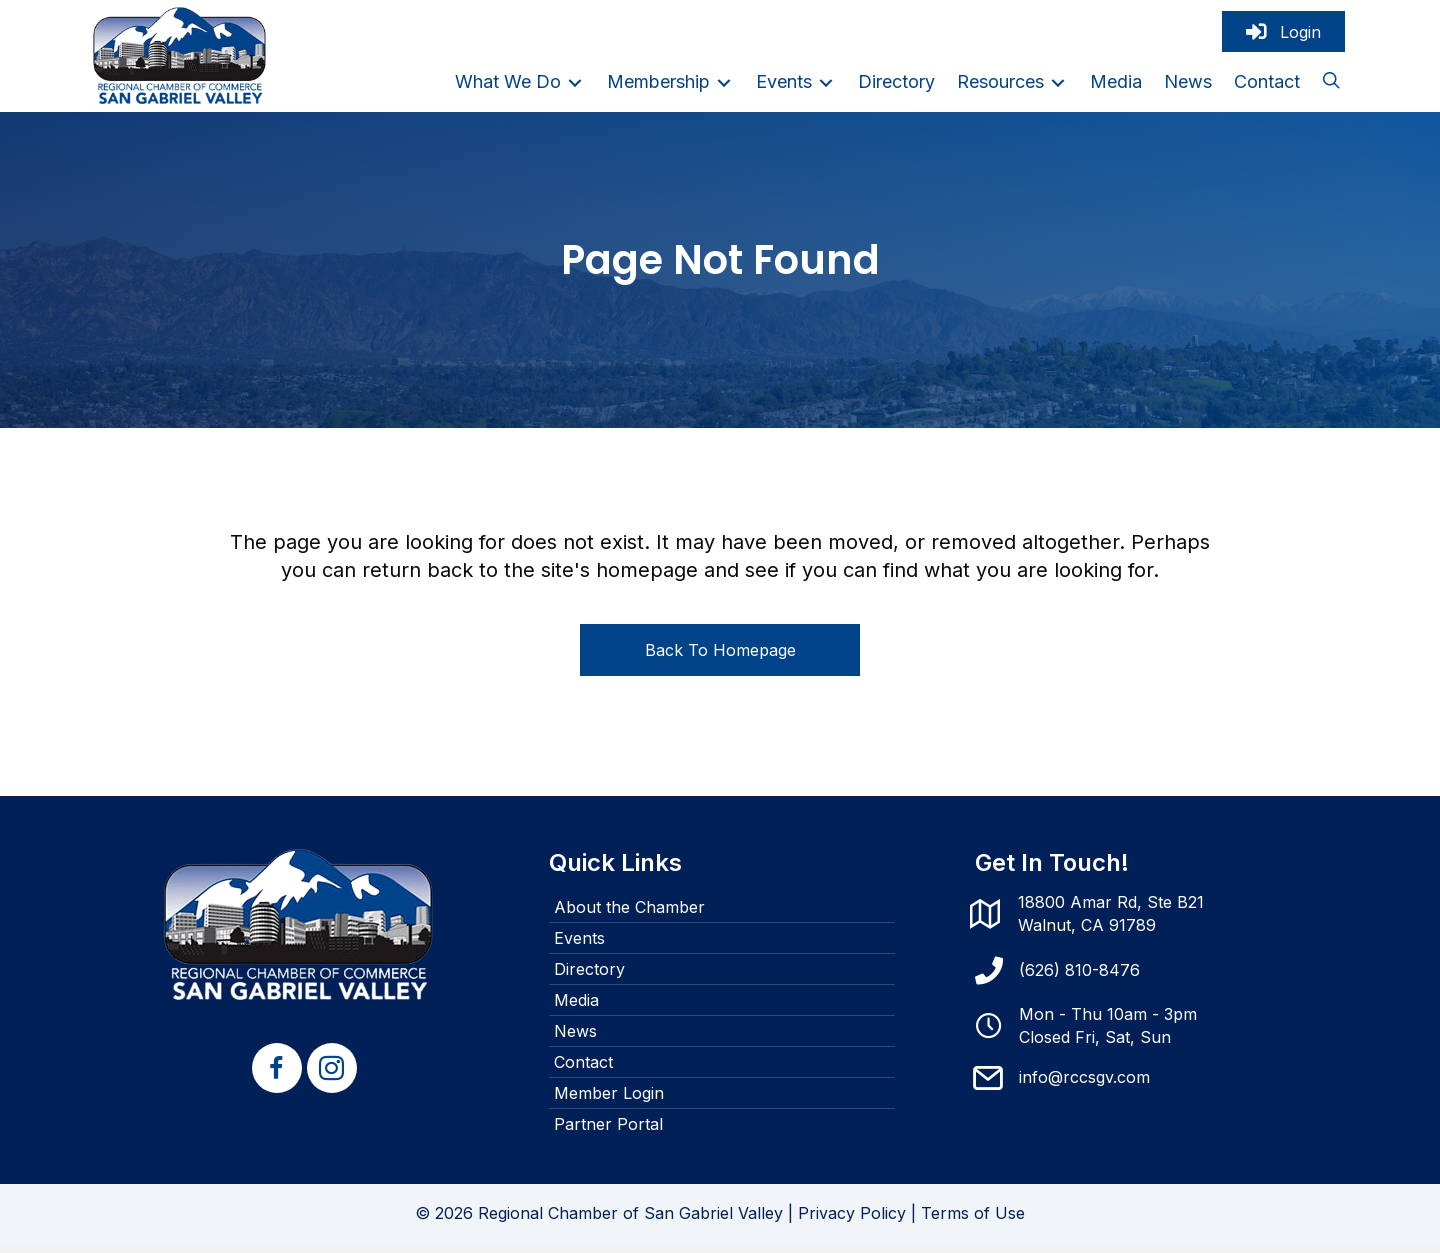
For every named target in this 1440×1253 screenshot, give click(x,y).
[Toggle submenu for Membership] (724, 86)
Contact (583, 1070)
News (575, 1039)
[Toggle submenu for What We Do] (575, 86)
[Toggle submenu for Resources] (1058, 86)
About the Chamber (629, 915)
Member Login (609, 1101)
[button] (1331, 87)
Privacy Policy (852, 1221)
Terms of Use (973, 1221)
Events (579, 946)
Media (576, 1008)
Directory (589, 977)
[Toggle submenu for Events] (826, 86)
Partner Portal (608, 1132)
